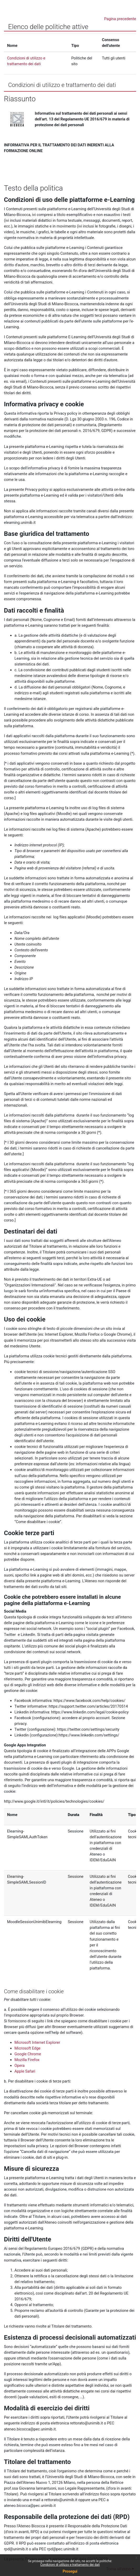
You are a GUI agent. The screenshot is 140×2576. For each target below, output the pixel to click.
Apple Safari (24, 2071)
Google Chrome (27, 2054)
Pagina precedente (120, 18)
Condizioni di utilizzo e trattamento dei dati (70, 2565)
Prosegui (70, 2571)
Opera (19, 2065)
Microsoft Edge (27, 2048)
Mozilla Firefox (27, 2059)
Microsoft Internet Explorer (37, 2042)
